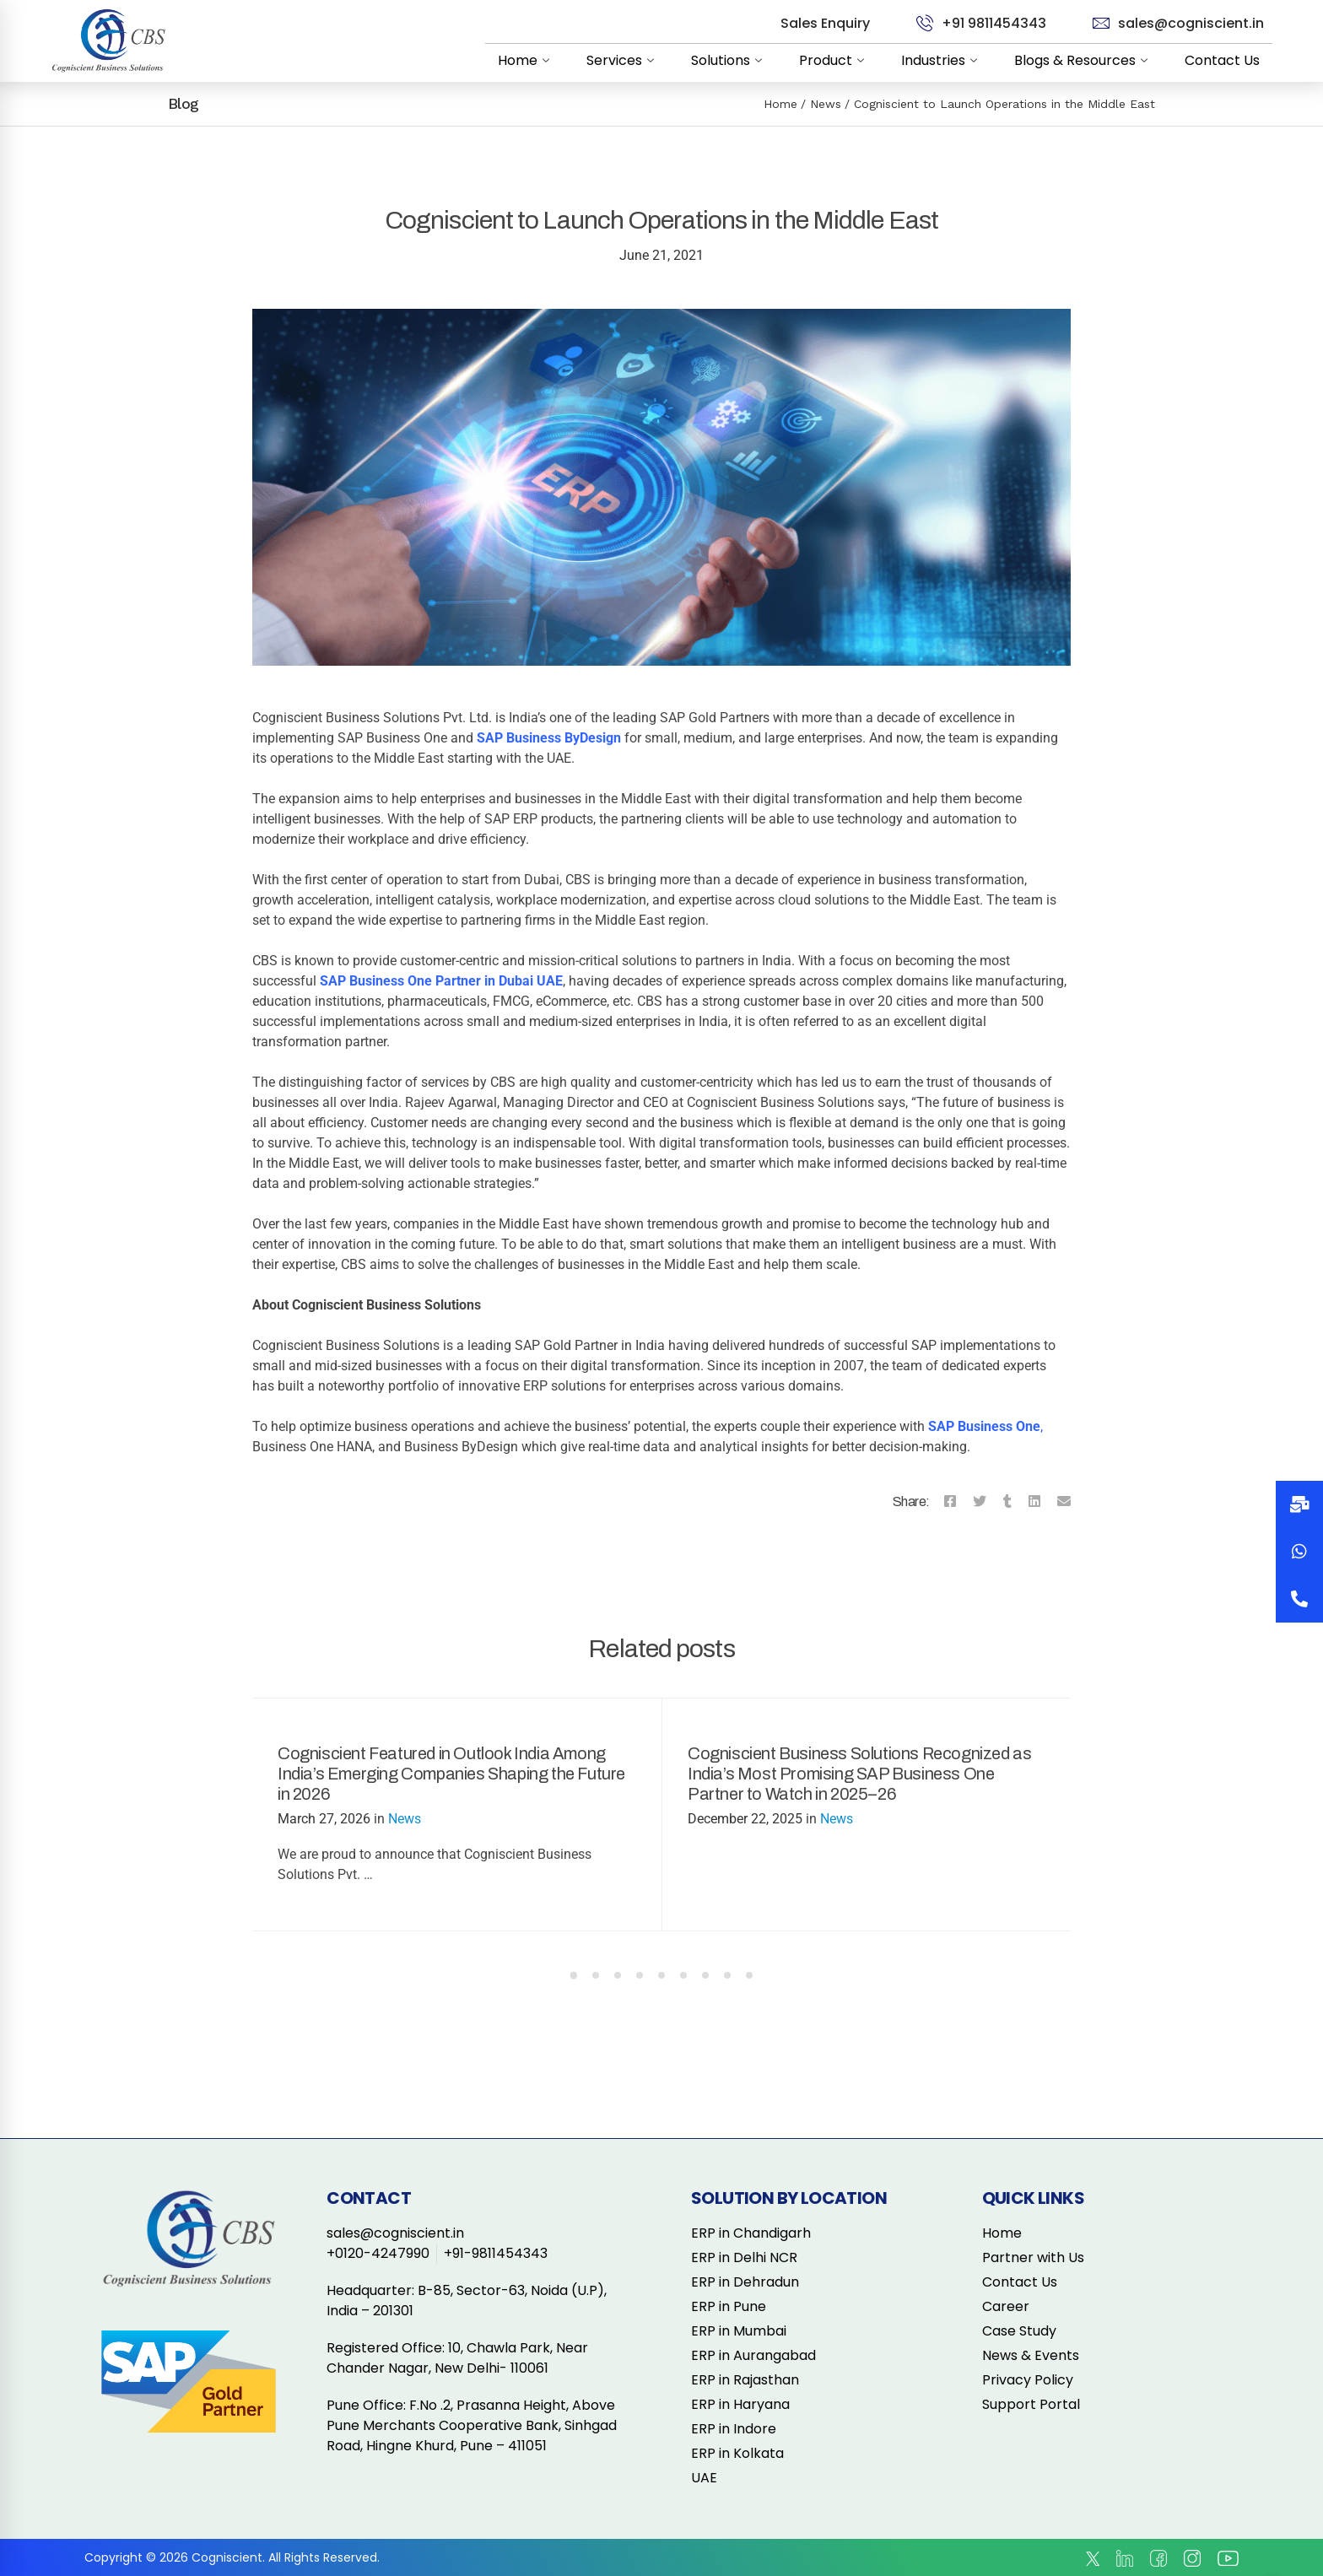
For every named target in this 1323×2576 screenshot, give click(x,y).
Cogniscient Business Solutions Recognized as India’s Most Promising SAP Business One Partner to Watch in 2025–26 (859, 1773)
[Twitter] (979, 1502)
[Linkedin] (1034, 1502)
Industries (942, 60)
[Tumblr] (1007, 1502)
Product (835, 60)
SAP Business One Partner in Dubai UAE (441, 981)
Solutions (730, 60)
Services (623, 60)
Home (527, 60)
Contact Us (1222, 60)
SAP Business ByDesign (549, 738)
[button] (1299, 1599)
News (825, 104)
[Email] (1063, 1502)
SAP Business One (984, 1426)
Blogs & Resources (1084, 60)
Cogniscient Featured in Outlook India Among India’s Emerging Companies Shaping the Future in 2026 (451, 1773)
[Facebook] (950, 1502)
